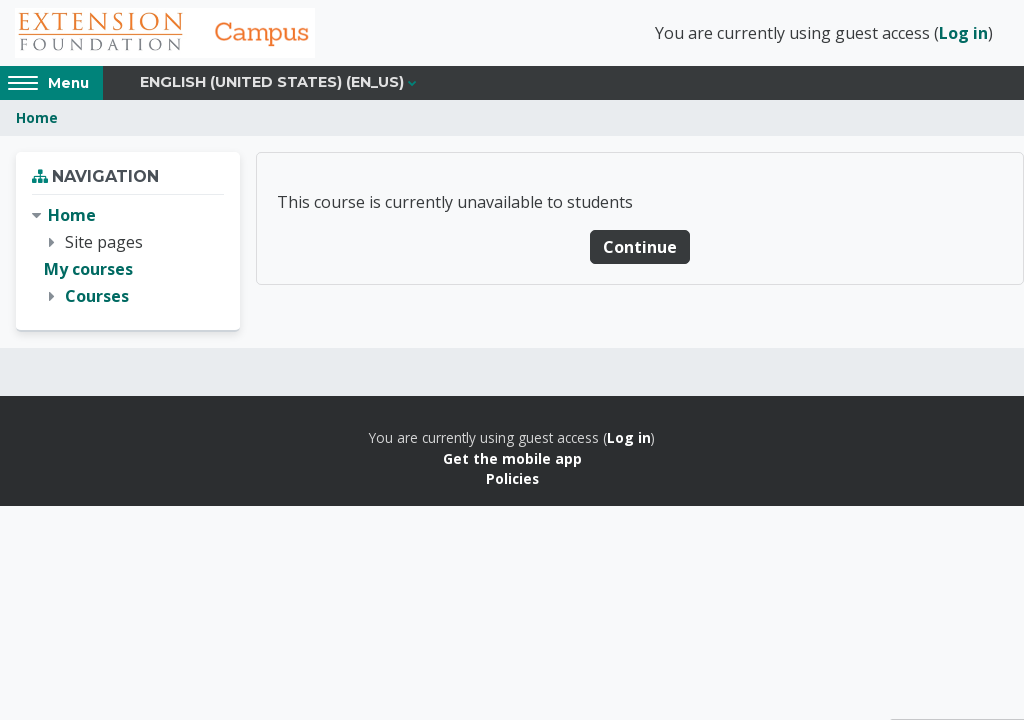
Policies (512, 478)
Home (37, 117)
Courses (97, 296)
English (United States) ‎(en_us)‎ (272, 82)
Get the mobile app (512, 458)
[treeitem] (128, 256)
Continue (640, 247)
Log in (963, 33)
